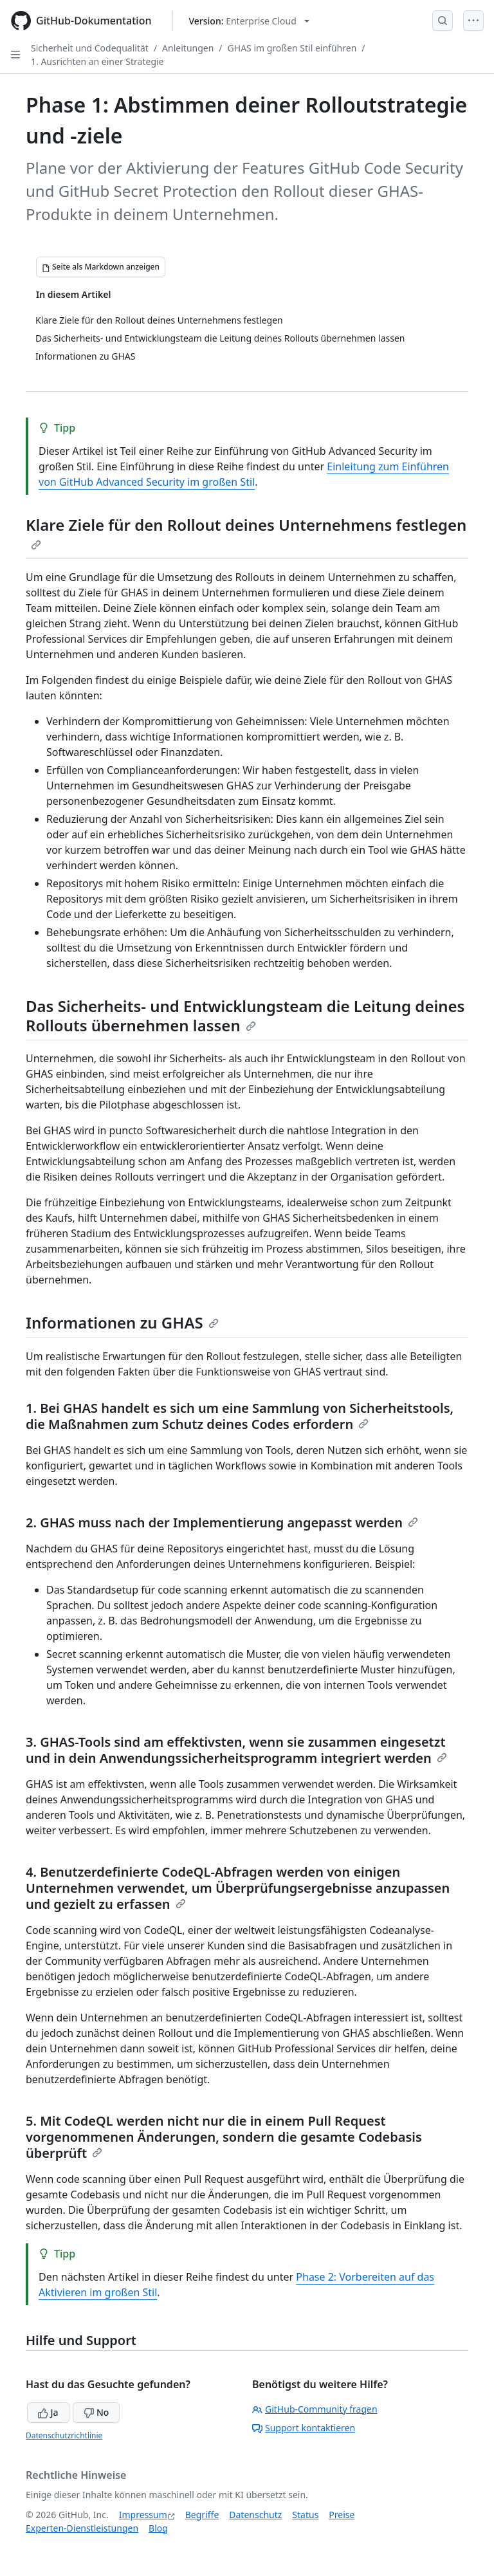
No (96, 2412)
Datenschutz (255, 2514)
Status (305, 2514)
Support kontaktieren (303, 2428)
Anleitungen (188, 48)
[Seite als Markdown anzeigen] (100, 267)
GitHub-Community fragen (315, 2409)
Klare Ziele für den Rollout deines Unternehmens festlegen (246, 532)
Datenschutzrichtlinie (64, 2435)
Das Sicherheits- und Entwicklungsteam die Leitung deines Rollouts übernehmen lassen (245, 1015)
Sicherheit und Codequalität (90, 48)
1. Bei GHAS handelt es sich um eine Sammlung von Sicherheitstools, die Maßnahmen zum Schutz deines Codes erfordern (239, 1416)
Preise (341, 2514)
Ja (48, 2412)
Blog (158, 2528)
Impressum (143, 2514)
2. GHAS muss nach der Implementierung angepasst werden (222, 1522)
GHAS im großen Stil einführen (292, 48)
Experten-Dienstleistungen (82, 2528)
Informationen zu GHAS (122, 1322)
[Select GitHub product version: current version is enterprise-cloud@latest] (249, 21)
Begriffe (202, 2514)
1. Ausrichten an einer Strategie (97, 61)
